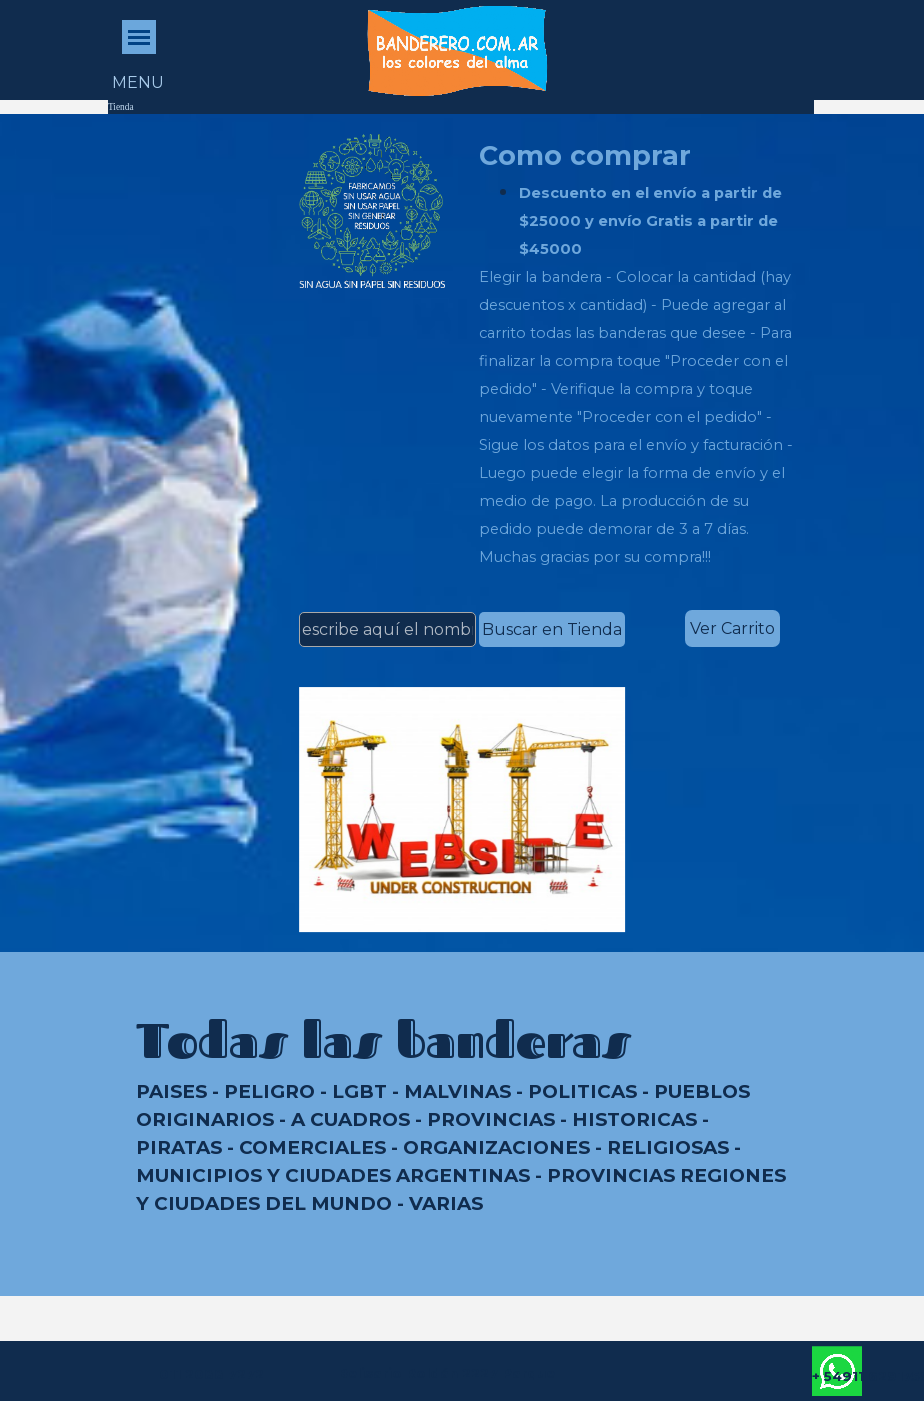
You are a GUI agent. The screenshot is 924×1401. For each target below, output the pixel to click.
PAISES (171, 1091)
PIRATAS (179, 1147)
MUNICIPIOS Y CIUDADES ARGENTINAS (333, 1175)
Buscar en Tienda (552, 629)
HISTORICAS (634, 1119)
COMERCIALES (312, 1147)
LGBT (359, 1091)
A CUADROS (350, 1119)
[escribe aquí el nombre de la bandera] (387, 629)
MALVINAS (457, 1091)
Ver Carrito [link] (732, 628)
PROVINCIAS (491, 1119)
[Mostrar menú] (139, 37)
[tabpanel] (642, 353)
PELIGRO (269, 1091)
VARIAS (446, 1203)
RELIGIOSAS (668, 1147)
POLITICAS (582, 1091)
